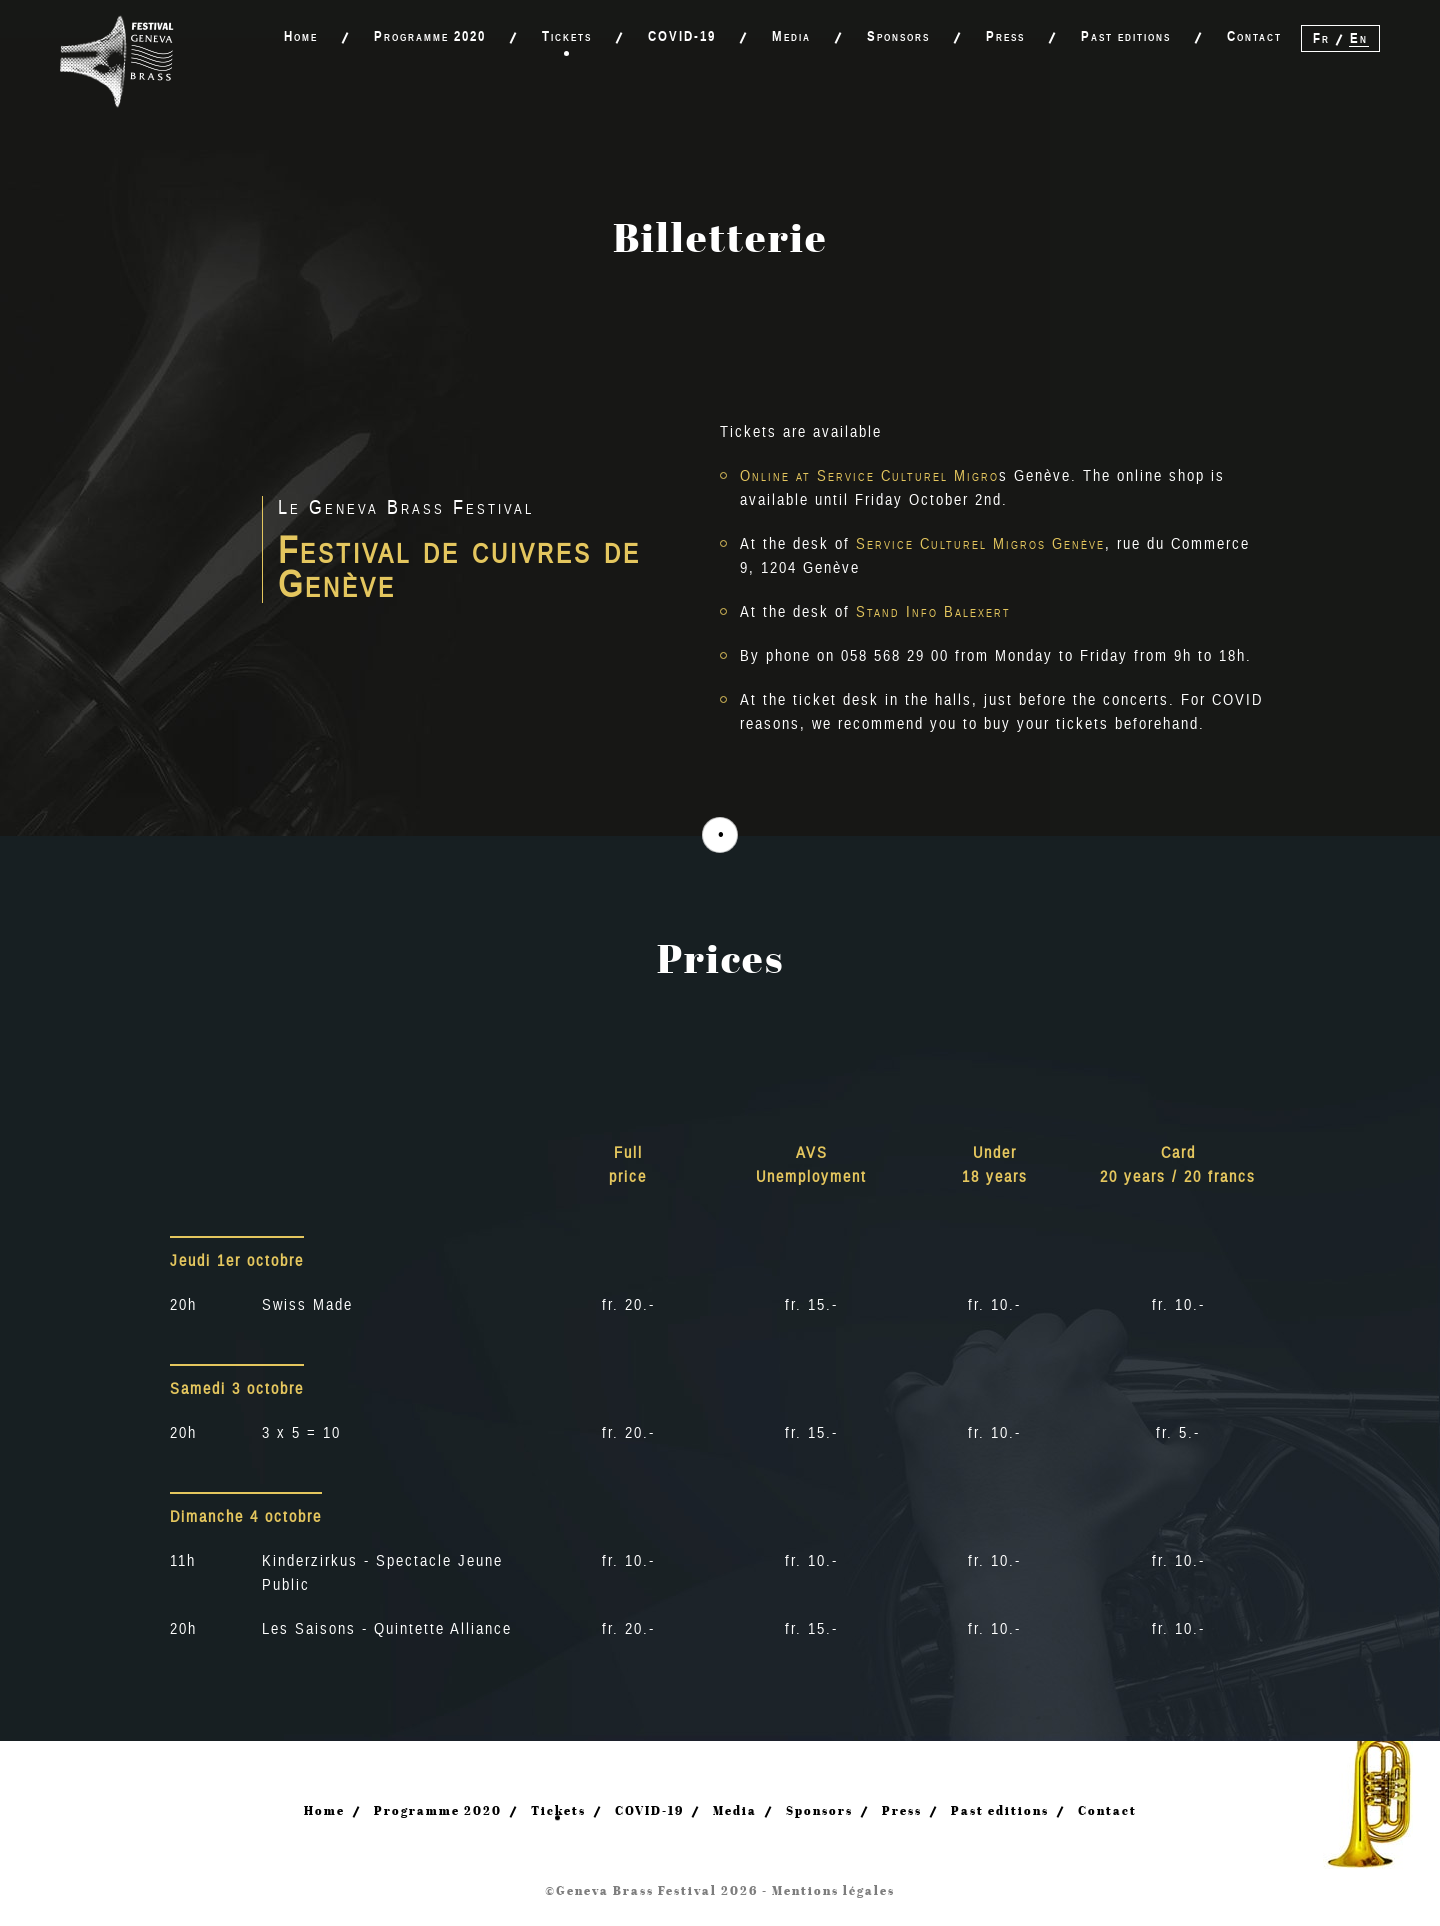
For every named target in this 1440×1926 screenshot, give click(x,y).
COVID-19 (682, 36)
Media (791, 36)
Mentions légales (833, 1890)
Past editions (1126, 36)
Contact (1254, 36)
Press (1005, 36)
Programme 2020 (430, 36)
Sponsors (898, 36)
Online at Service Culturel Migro (869, 476)
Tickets (567, 36)
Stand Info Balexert (933, 612)
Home (301, 36)
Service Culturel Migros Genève (980, 544)
